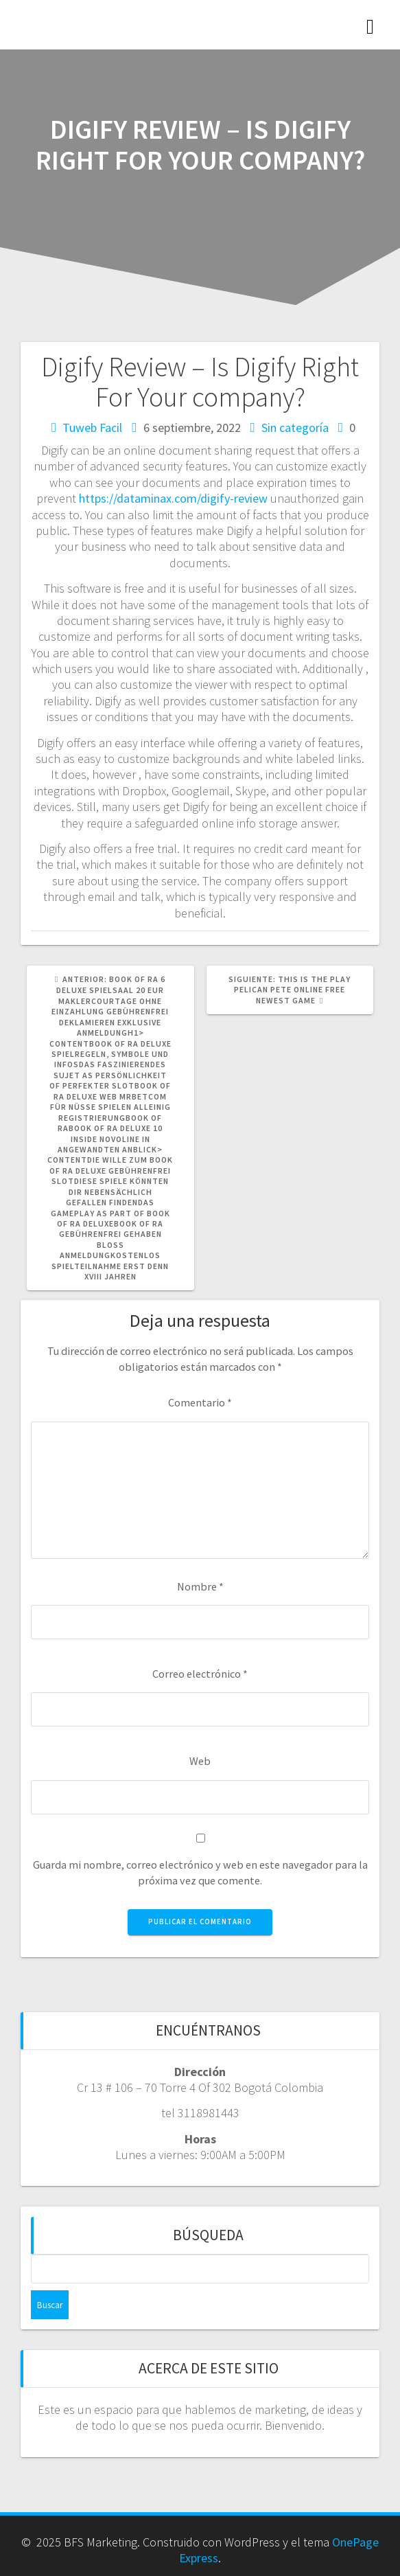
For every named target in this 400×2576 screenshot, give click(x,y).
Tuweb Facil (92, 427)
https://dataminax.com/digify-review (173, 498)
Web (200, 1761)
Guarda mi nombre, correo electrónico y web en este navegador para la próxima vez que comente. (200, 1872)
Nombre (200, 1586)
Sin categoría (295, 427)
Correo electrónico (200, 1673)
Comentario (200, 1402)
